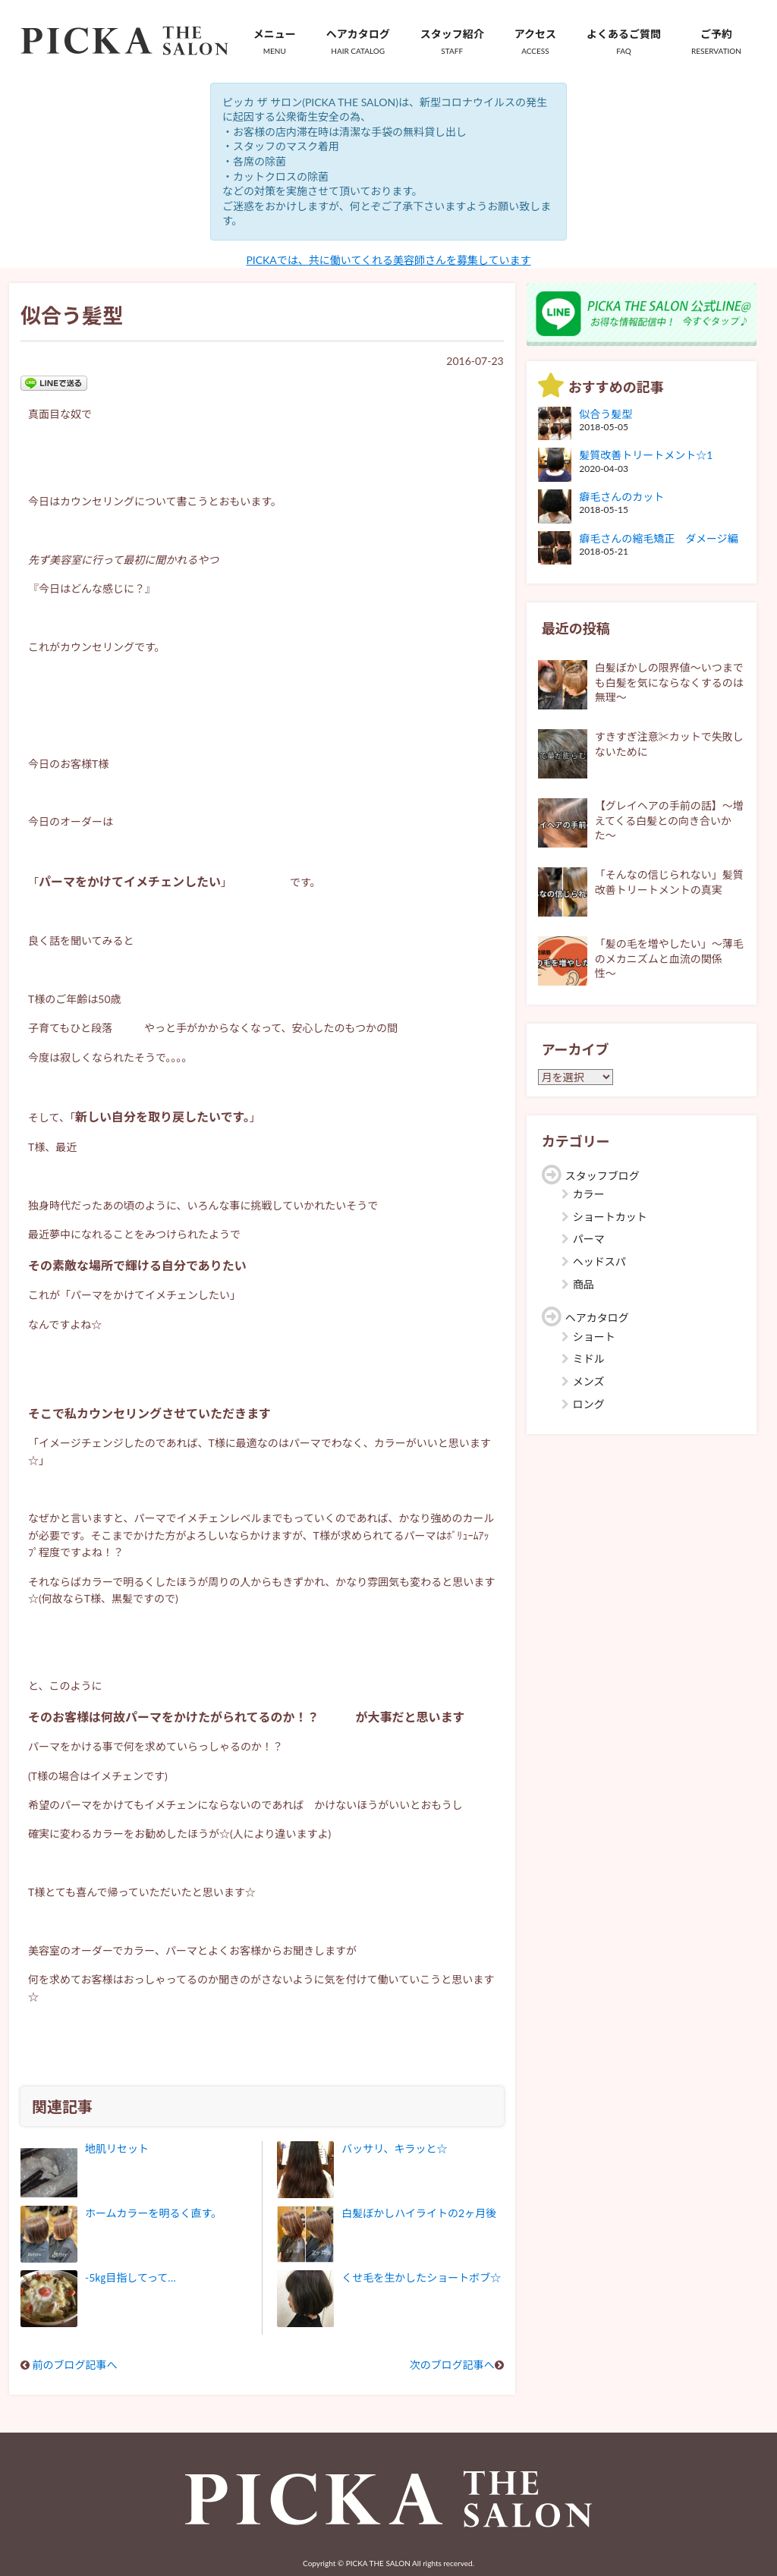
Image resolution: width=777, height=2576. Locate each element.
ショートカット (610, 1216)
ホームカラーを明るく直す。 (153, 2212)
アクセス (535, 41)
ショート (594, 1336)
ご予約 (716, 41)
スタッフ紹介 (452, 41)
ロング (589, 1404)
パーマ (589, 1238)
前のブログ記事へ (75, 2364)
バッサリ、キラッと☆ (394, 2148)
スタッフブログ (602, 1175)
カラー (589, 1193)
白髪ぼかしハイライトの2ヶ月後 (418, 2212)
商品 (583, 1284)
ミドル (589, 1358)
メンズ (589, 1381)
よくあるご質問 (624, 41)
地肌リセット (117, 2148)
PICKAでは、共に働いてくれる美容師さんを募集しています (388, 259)
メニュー (274, 41)
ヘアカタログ (358, 41)
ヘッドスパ (599, 1261)
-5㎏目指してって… (130, 2277)
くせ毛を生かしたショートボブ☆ (421, 2277)
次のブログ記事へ (452, 2364)
